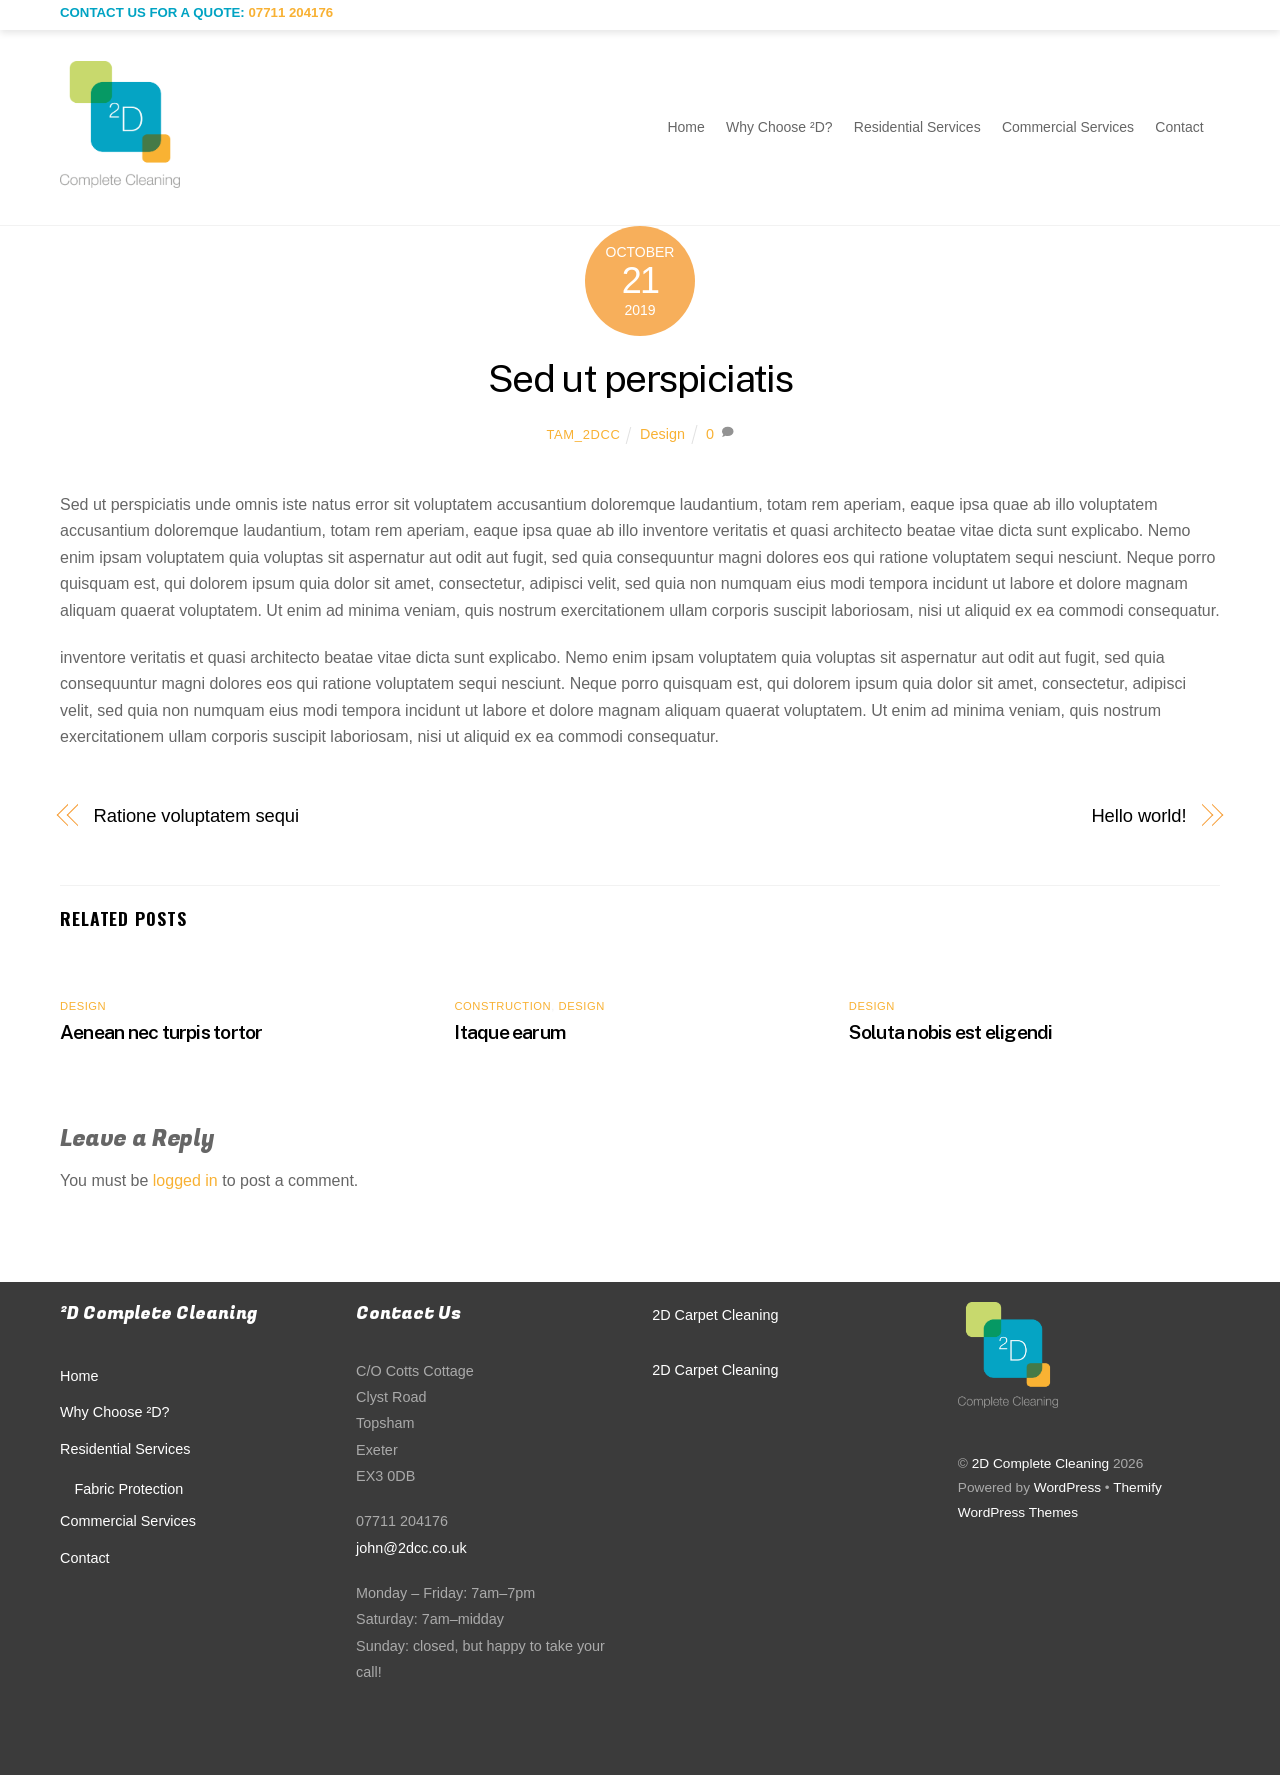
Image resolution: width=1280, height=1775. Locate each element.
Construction (502, 1006)
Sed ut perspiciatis (640, 378)
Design (662, 434)
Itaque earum (509, 1032)
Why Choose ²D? (779, 127)
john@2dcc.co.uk (411, 1548)
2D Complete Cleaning (1040, 1463)
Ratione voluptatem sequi (196, 815)
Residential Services (917, 127)
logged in (185, 1180)
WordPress (1067, 1487)
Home (685, 127)
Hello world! (1138, 815)
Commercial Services (1068, 127)
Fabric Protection (128, 1489)
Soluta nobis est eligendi (951, 1032)
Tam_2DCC (583, 434)
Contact (1179, 127)
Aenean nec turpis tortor (161, 1032)
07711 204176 (290, 12)
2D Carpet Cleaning (715, 1315)
